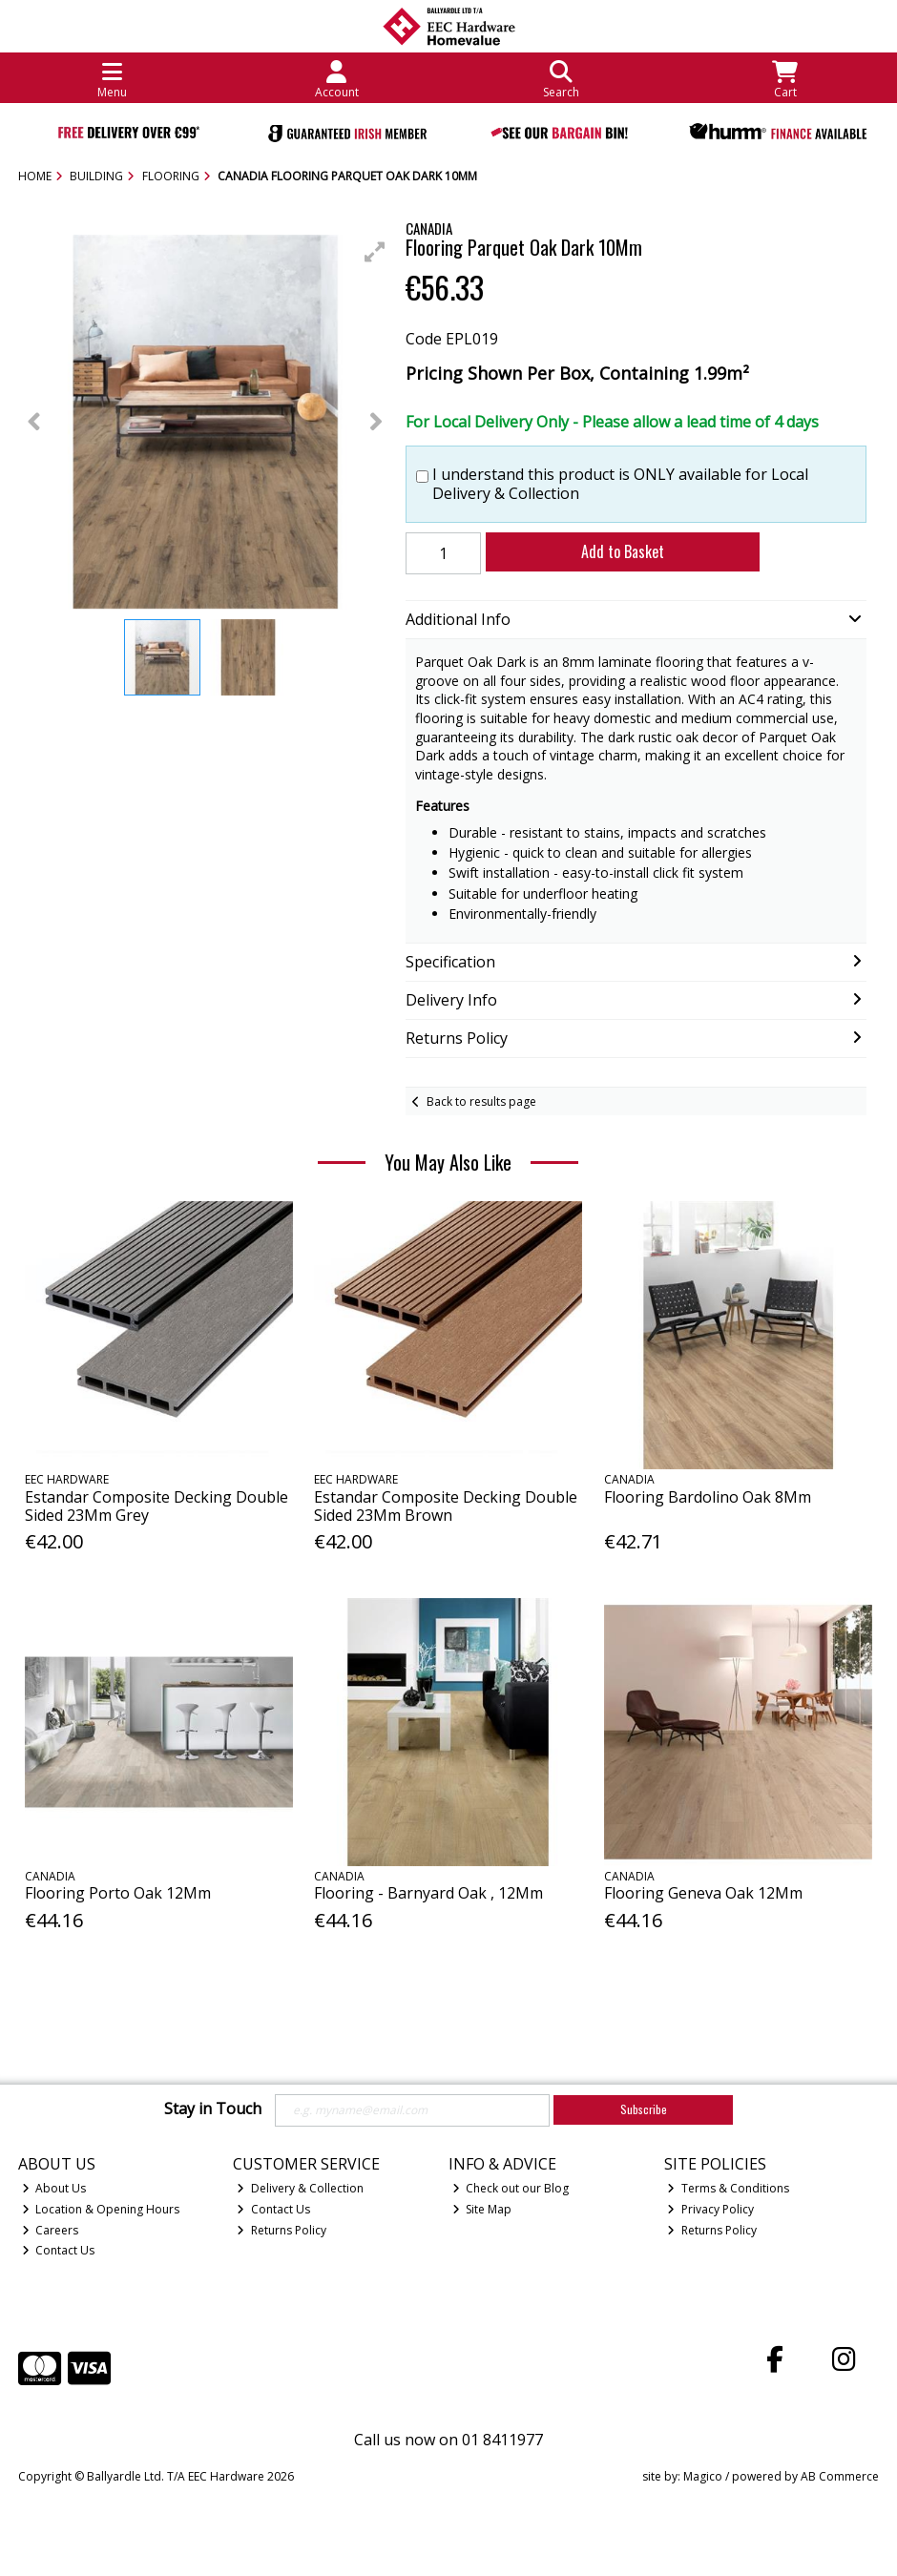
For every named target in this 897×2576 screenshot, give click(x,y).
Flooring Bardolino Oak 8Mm (707, 1496)
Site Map (482, 2209)
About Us (54, 2188)
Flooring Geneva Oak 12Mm (703, 1892)
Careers (50, 2230)
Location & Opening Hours (101, 2209)
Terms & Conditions (728, 2188)
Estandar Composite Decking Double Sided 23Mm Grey (156, 1506)
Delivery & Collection (300, 2188)
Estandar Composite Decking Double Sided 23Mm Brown (445, 1506)
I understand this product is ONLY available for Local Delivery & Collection (620, 484)
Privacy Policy (710, 2209)
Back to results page (481, 1101)
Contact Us (58, 2250)
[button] (375, 252)
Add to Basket (622, 551)
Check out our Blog (511, 2188)
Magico (702, 2476)
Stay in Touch (212, 2109)
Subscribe (643, 2109)
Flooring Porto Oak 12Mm (118, 1892)
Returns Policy (281, 2230)
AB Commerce (840, 2476)
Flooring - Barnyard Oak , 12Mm (428, 1892)
